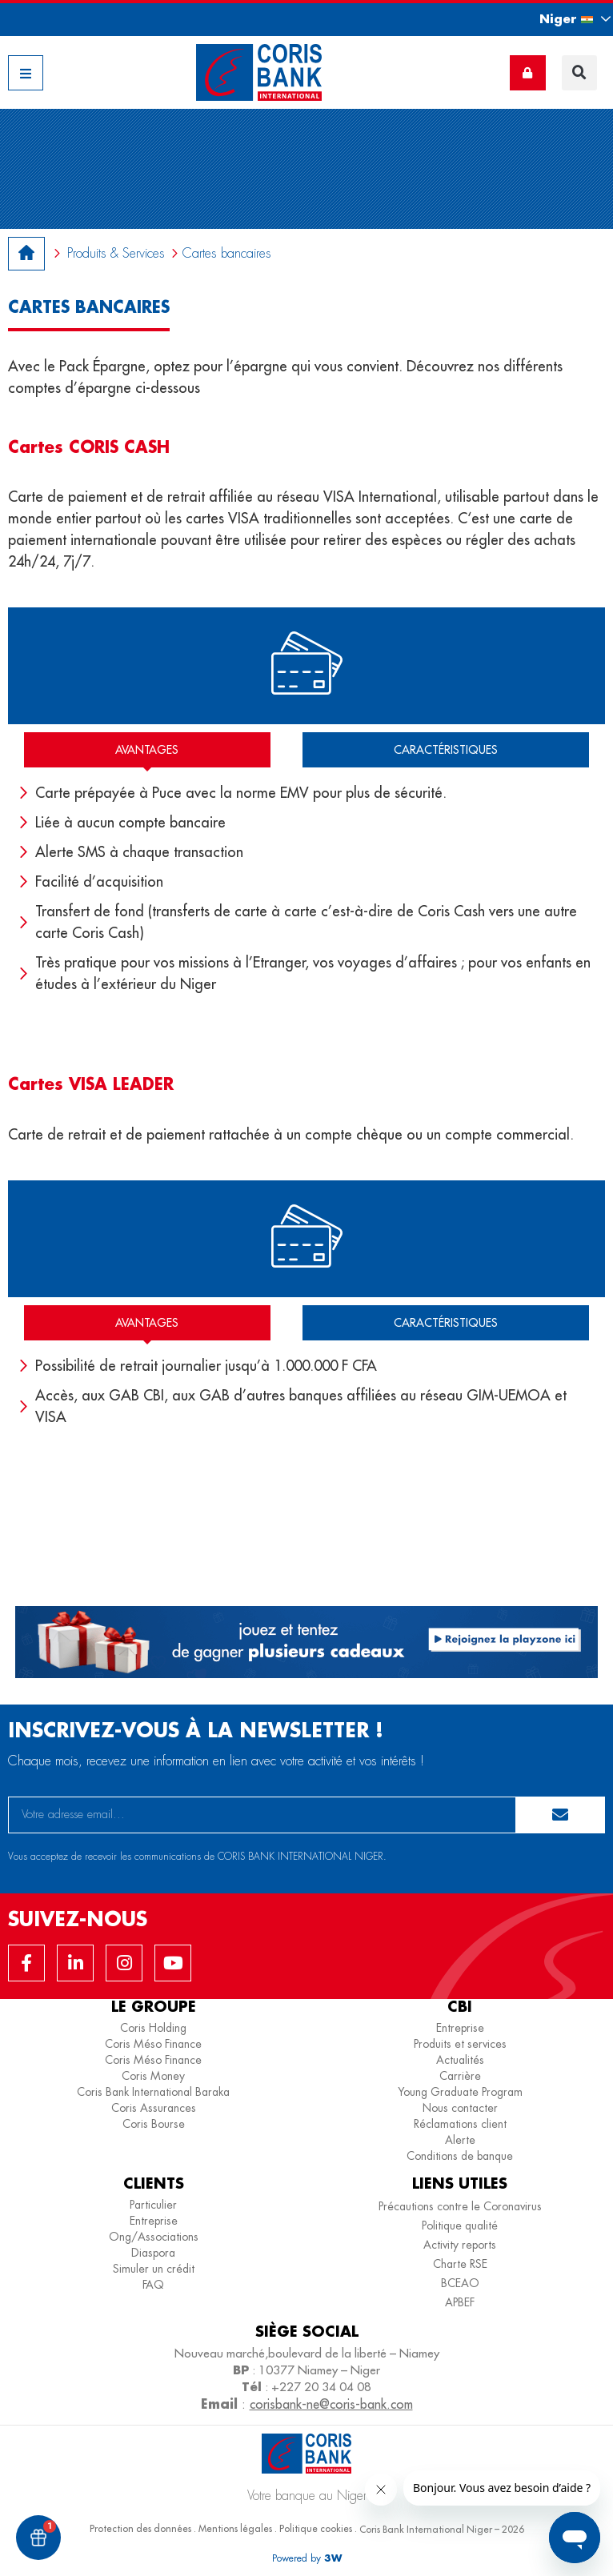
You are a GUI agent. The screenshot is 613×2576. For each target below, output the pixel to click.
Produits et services (460, 2044)
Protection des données (140, 2528)
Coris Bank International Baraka (153, 2092)
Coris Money (153, 2076)
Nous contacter (460, 2108)
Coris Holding (153, 2028)
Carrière (460, 2076)
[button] (560, 18)
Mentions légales (235, 2528)
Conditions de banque (460, 2156)
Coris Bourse (153, 2124)
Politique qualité (460, 2225)
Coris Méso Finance (153, 2044)
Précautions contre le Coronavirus (460, 2206)
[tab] (147, 749)
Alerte (460, 2140)
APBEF (460, 2302)
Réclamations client (460, 2124)
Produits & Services (116, 253)
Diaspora (153, 2252)
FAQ (153, 2285)
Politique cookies (315, 2528)
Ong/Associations (153, 2236)
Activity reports (459, 2244)
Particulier (153, 2204)
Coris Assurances (153, 2108)
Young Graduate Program (460, 2092)
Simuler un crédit (153, 2269)
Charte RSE (460, 2264)
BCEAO (460, 2283)
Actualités (460, 2060)
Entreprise (460, 2028)
